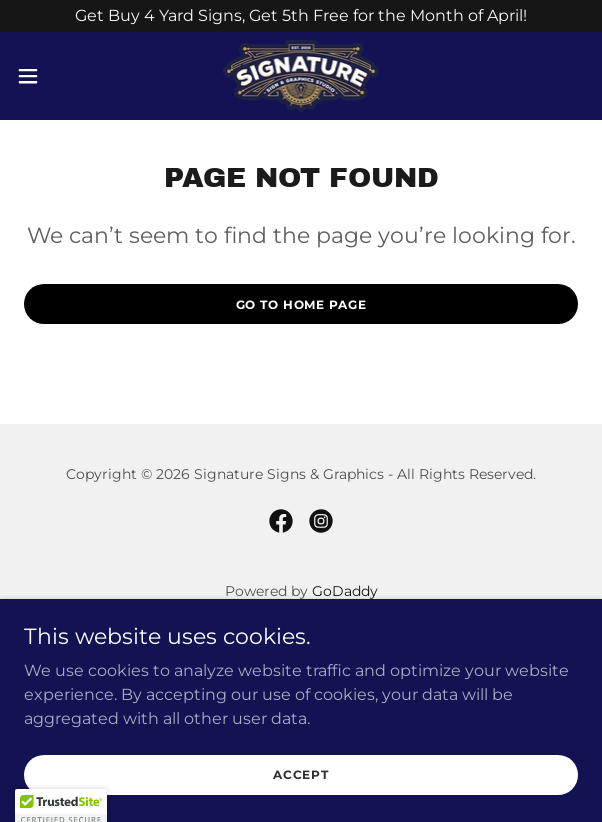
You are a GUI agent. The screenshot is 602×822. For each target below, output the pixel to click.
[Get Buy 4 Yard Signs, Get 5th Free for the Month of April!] (301, 16)
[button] (52, 76)
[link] (301, 76)
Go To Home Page (301, 304)
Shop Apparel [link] (301, 691)
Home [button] (301, 639)
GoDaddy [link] (345, 591)
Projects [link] (301, 665)
